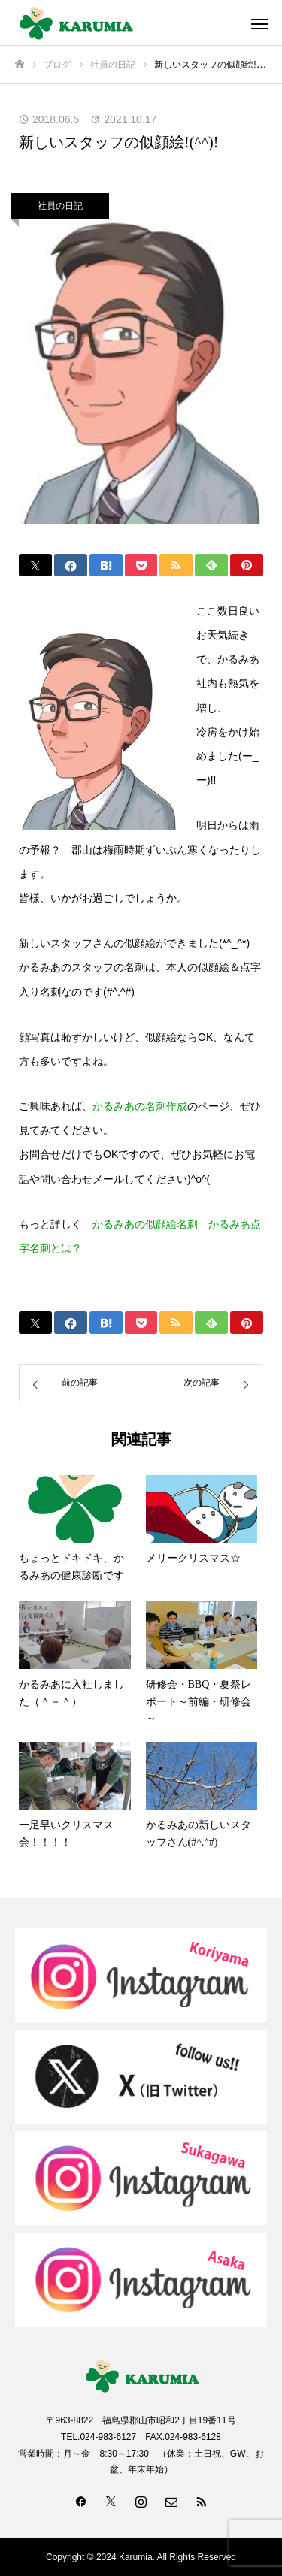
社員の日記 (60, 206)
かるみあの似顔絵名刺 (145, 1224)
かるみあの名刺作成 (139, 1106)
